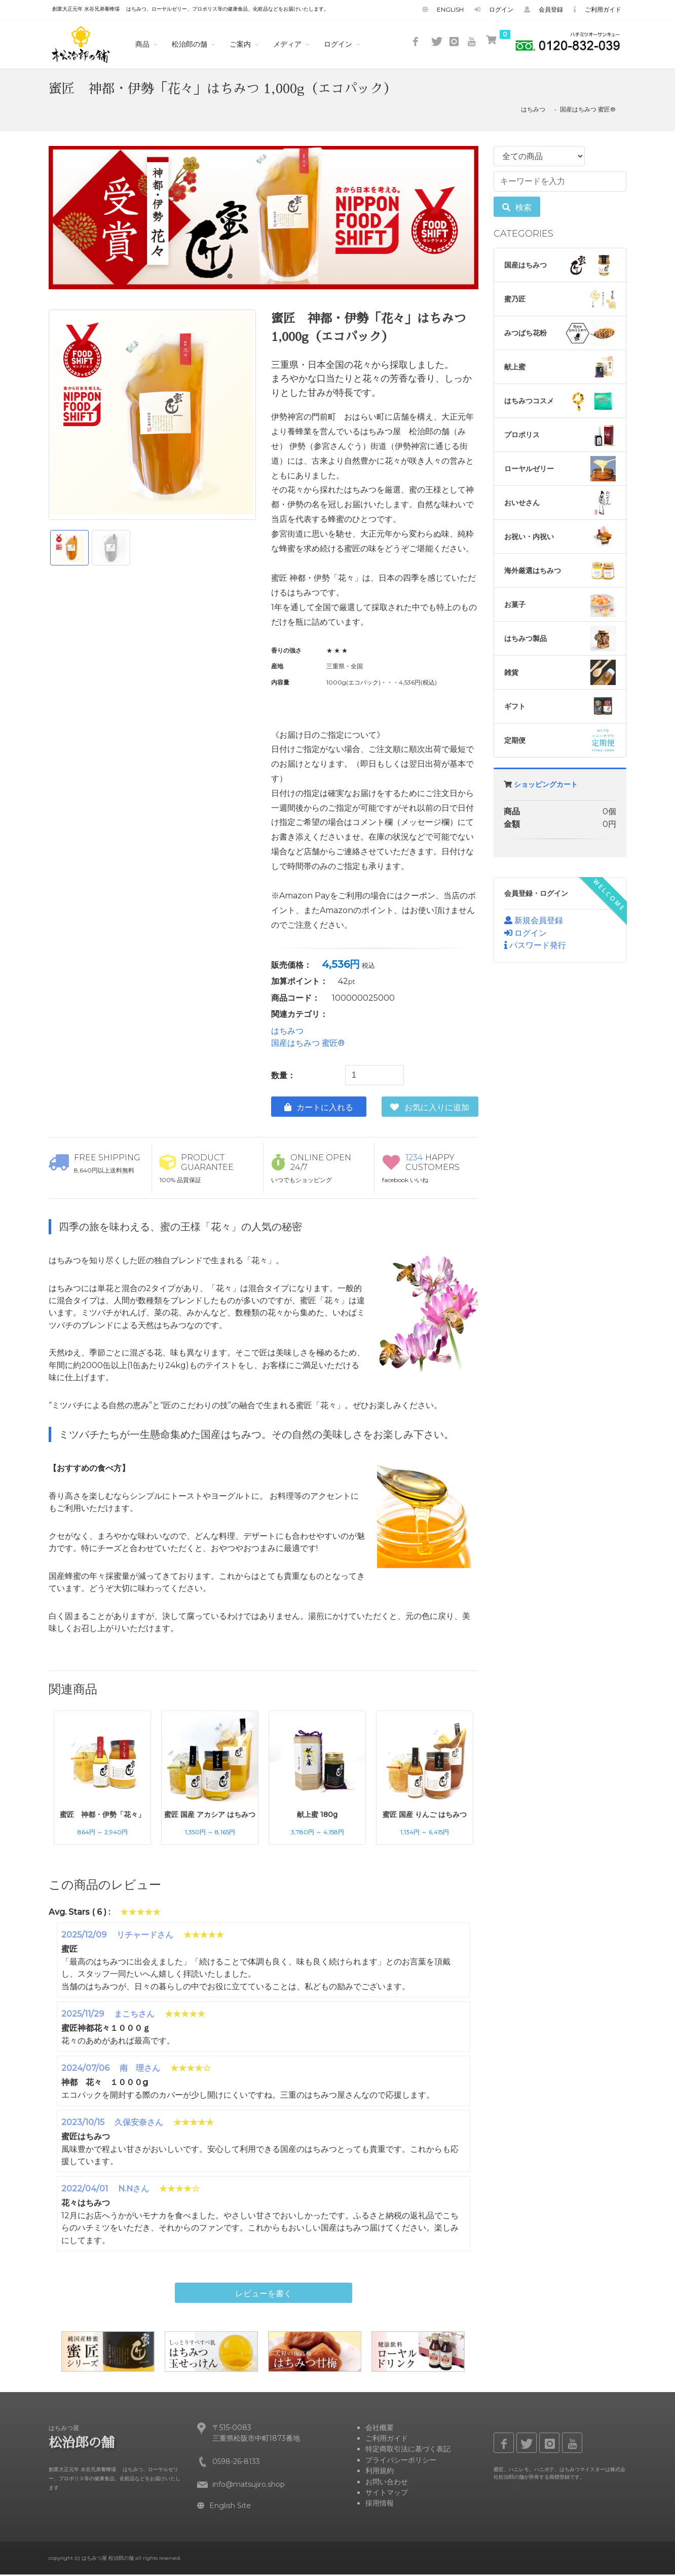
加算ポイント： (299, 983)
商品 (142, 44)
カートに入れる (318, 1109)
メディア (287, 44)
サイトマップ (386, 2493)
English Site (224, 2507)
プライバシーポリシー (400, 2461)
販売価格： (291, 966)
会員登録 (543, 9)
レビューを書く (263, 2295)
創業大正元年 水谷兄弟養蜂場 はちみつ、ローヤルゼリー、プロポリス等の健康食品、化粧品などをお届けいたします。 (190, 9)
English (443, 9)
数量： (283, 1077)
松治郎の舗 (189, 44)
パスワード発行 (535, 947)
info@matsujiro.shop (248, 2485)
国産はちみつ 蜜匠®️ (588, 111)
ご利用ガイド (597, 9)
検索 (517, 209)
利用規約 (379, 2472)
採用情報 (379, 2504)
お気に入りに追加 (429, 1109)
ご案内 (240, 44)
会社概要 (379, 2429)
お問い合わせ (386, 2483)
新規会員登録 (533, 922)
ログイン (493, 9)
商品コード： (295, 999)
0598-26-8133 (236, 2463)
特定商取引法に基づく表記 (408, 2450)
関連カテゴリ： (299, 1015)
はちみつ (533, 111)
